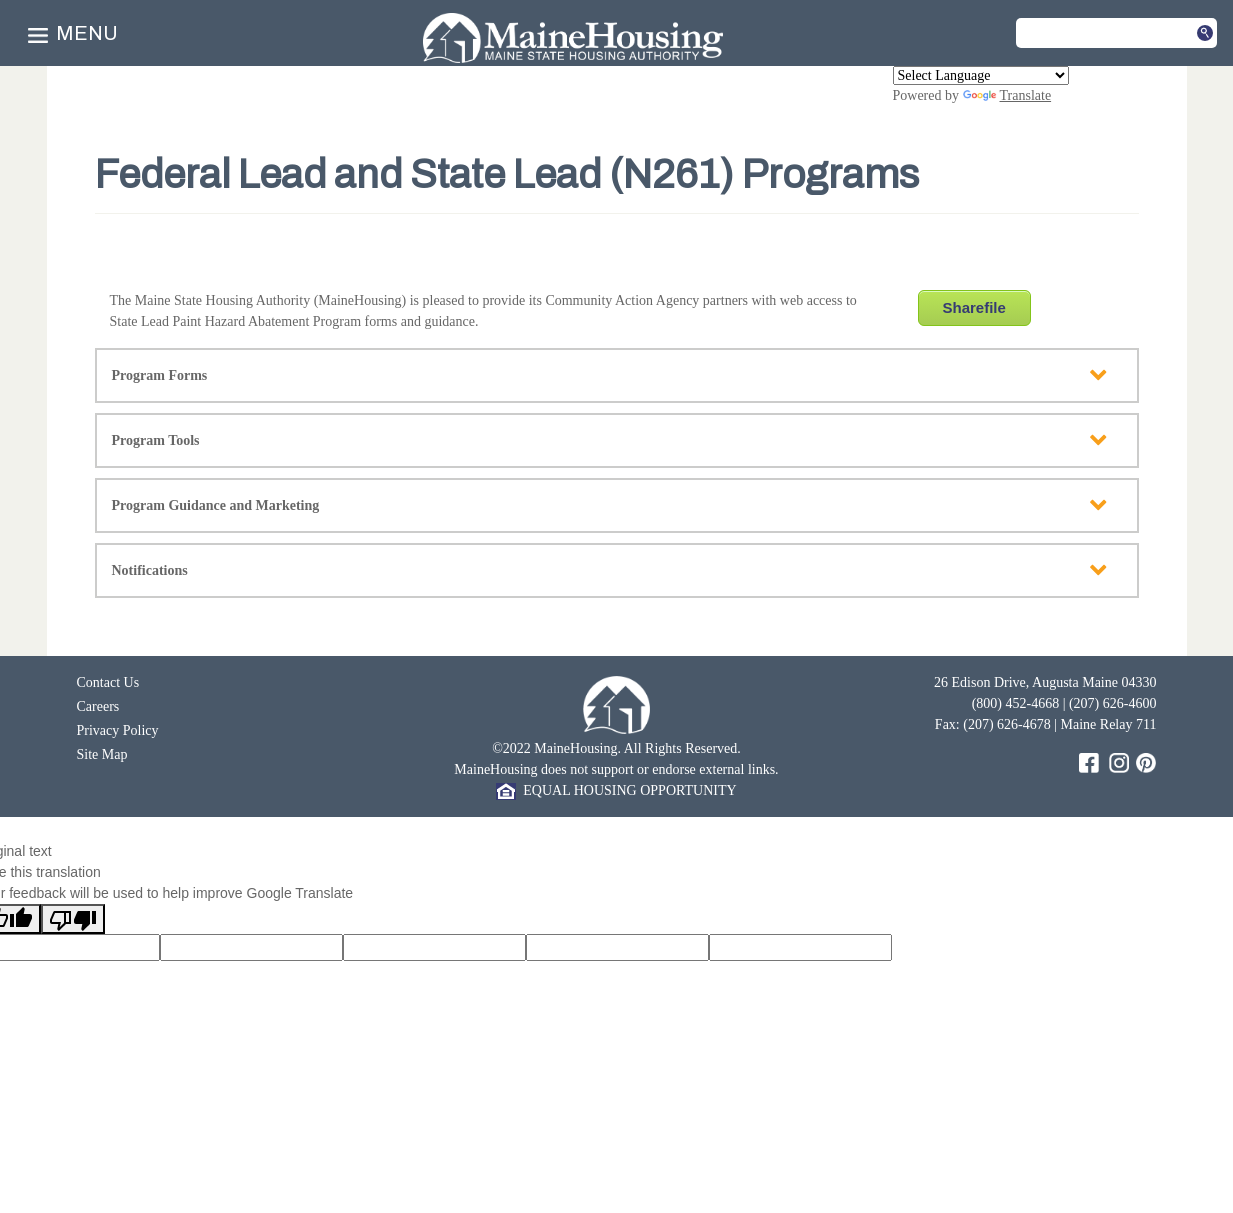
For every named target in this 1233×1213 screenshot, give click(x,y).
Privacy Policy (118, 730)
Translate (1007, 95)
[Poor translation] (73, 919)
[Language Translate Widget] (981, 75)
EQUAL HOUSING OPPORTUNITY (616, 790)
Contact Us (108, 682)
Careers (98, 706)
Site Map (102, 754)
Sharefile (974, 307)
